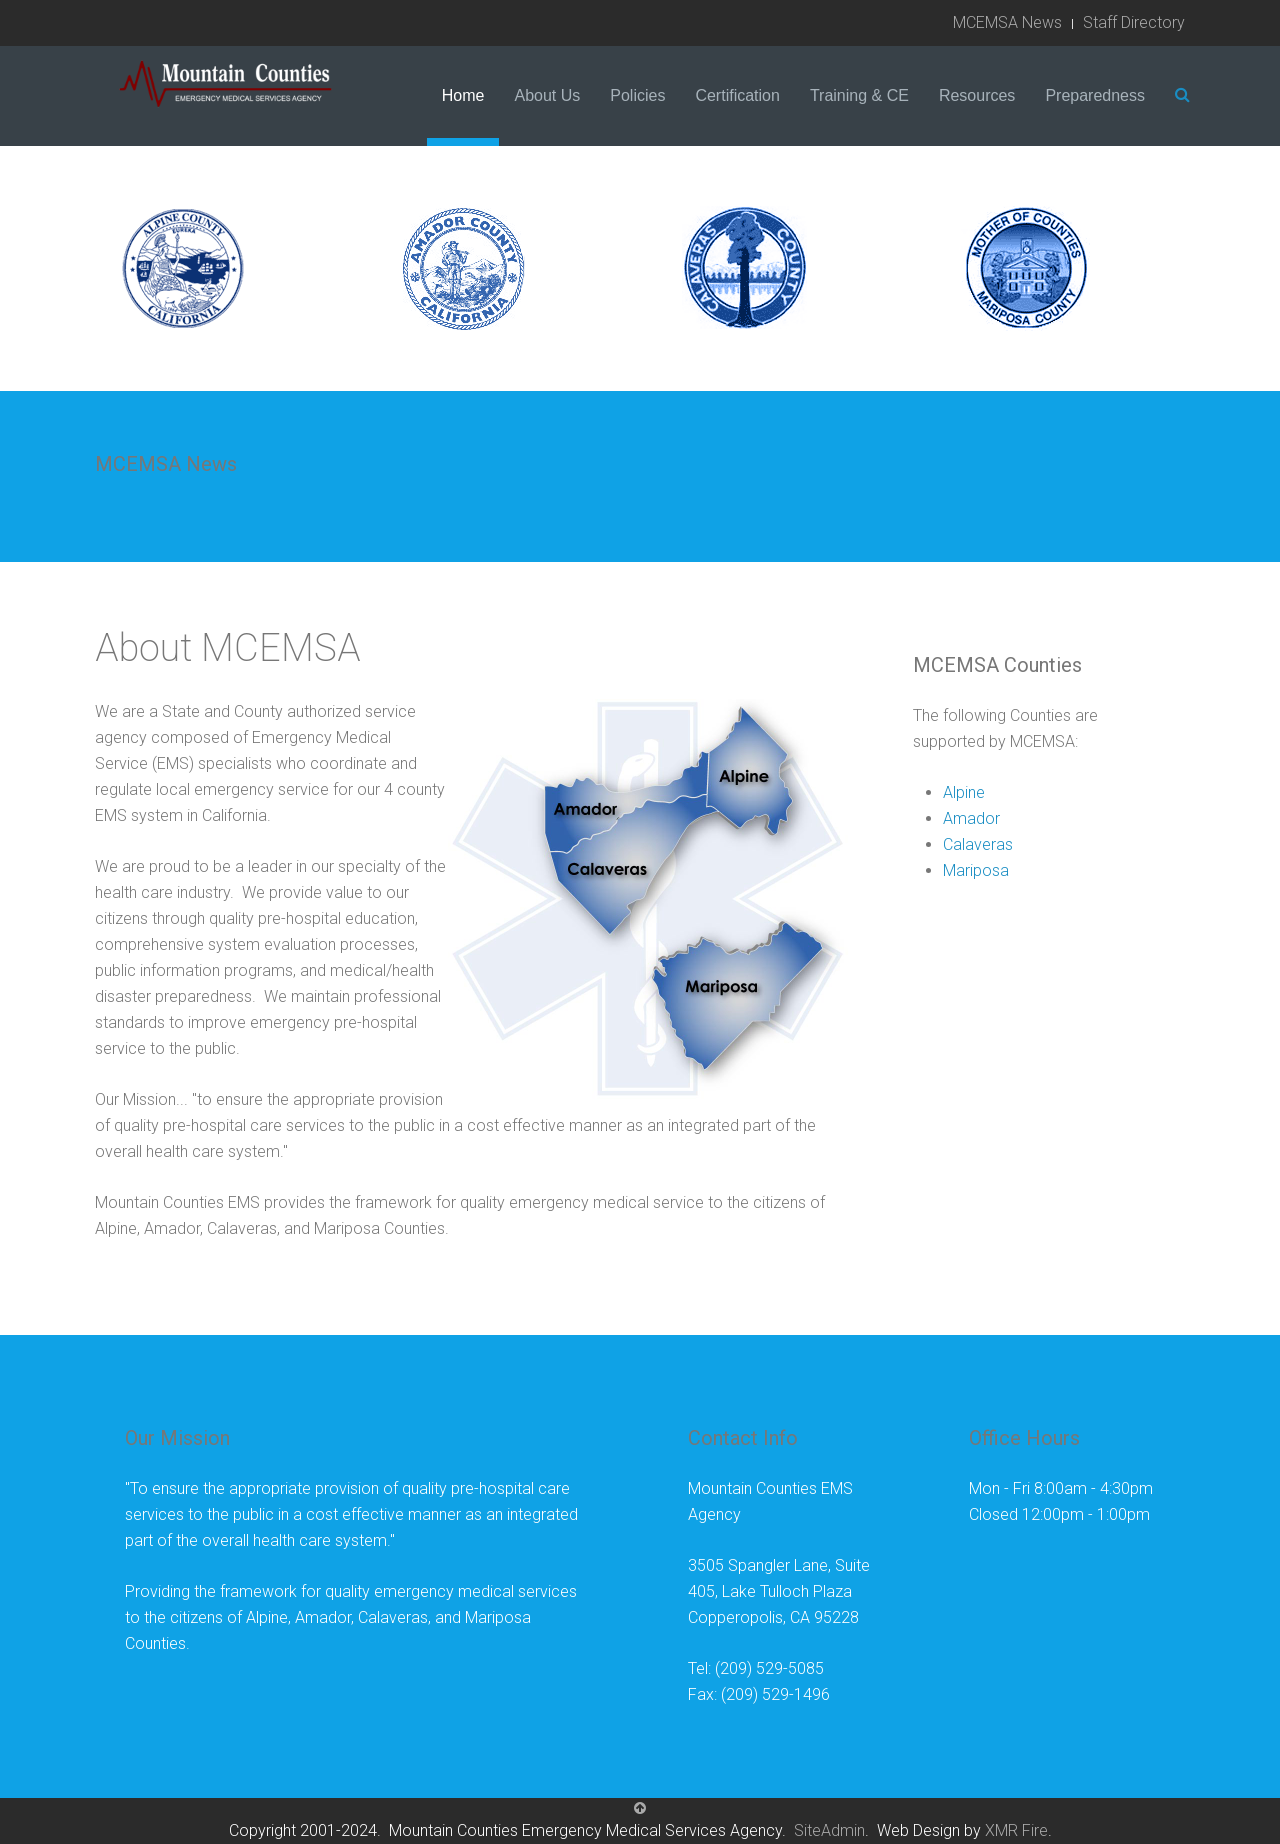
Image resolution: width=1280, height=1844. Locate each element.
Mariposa (976, 870)
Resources (977, 95)
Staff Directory (1134, 22)
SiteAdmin (829, 1830)
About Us (547, 95)
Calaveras (978, 844)
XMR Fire (1016, 1830)
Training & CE (859, 95)
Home (463, 95)
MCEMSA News (1007, 22)
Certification (737, 95)
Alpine (964, 792)
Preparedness (1095, 95)
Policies (637, 95)
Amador (971, 818)
